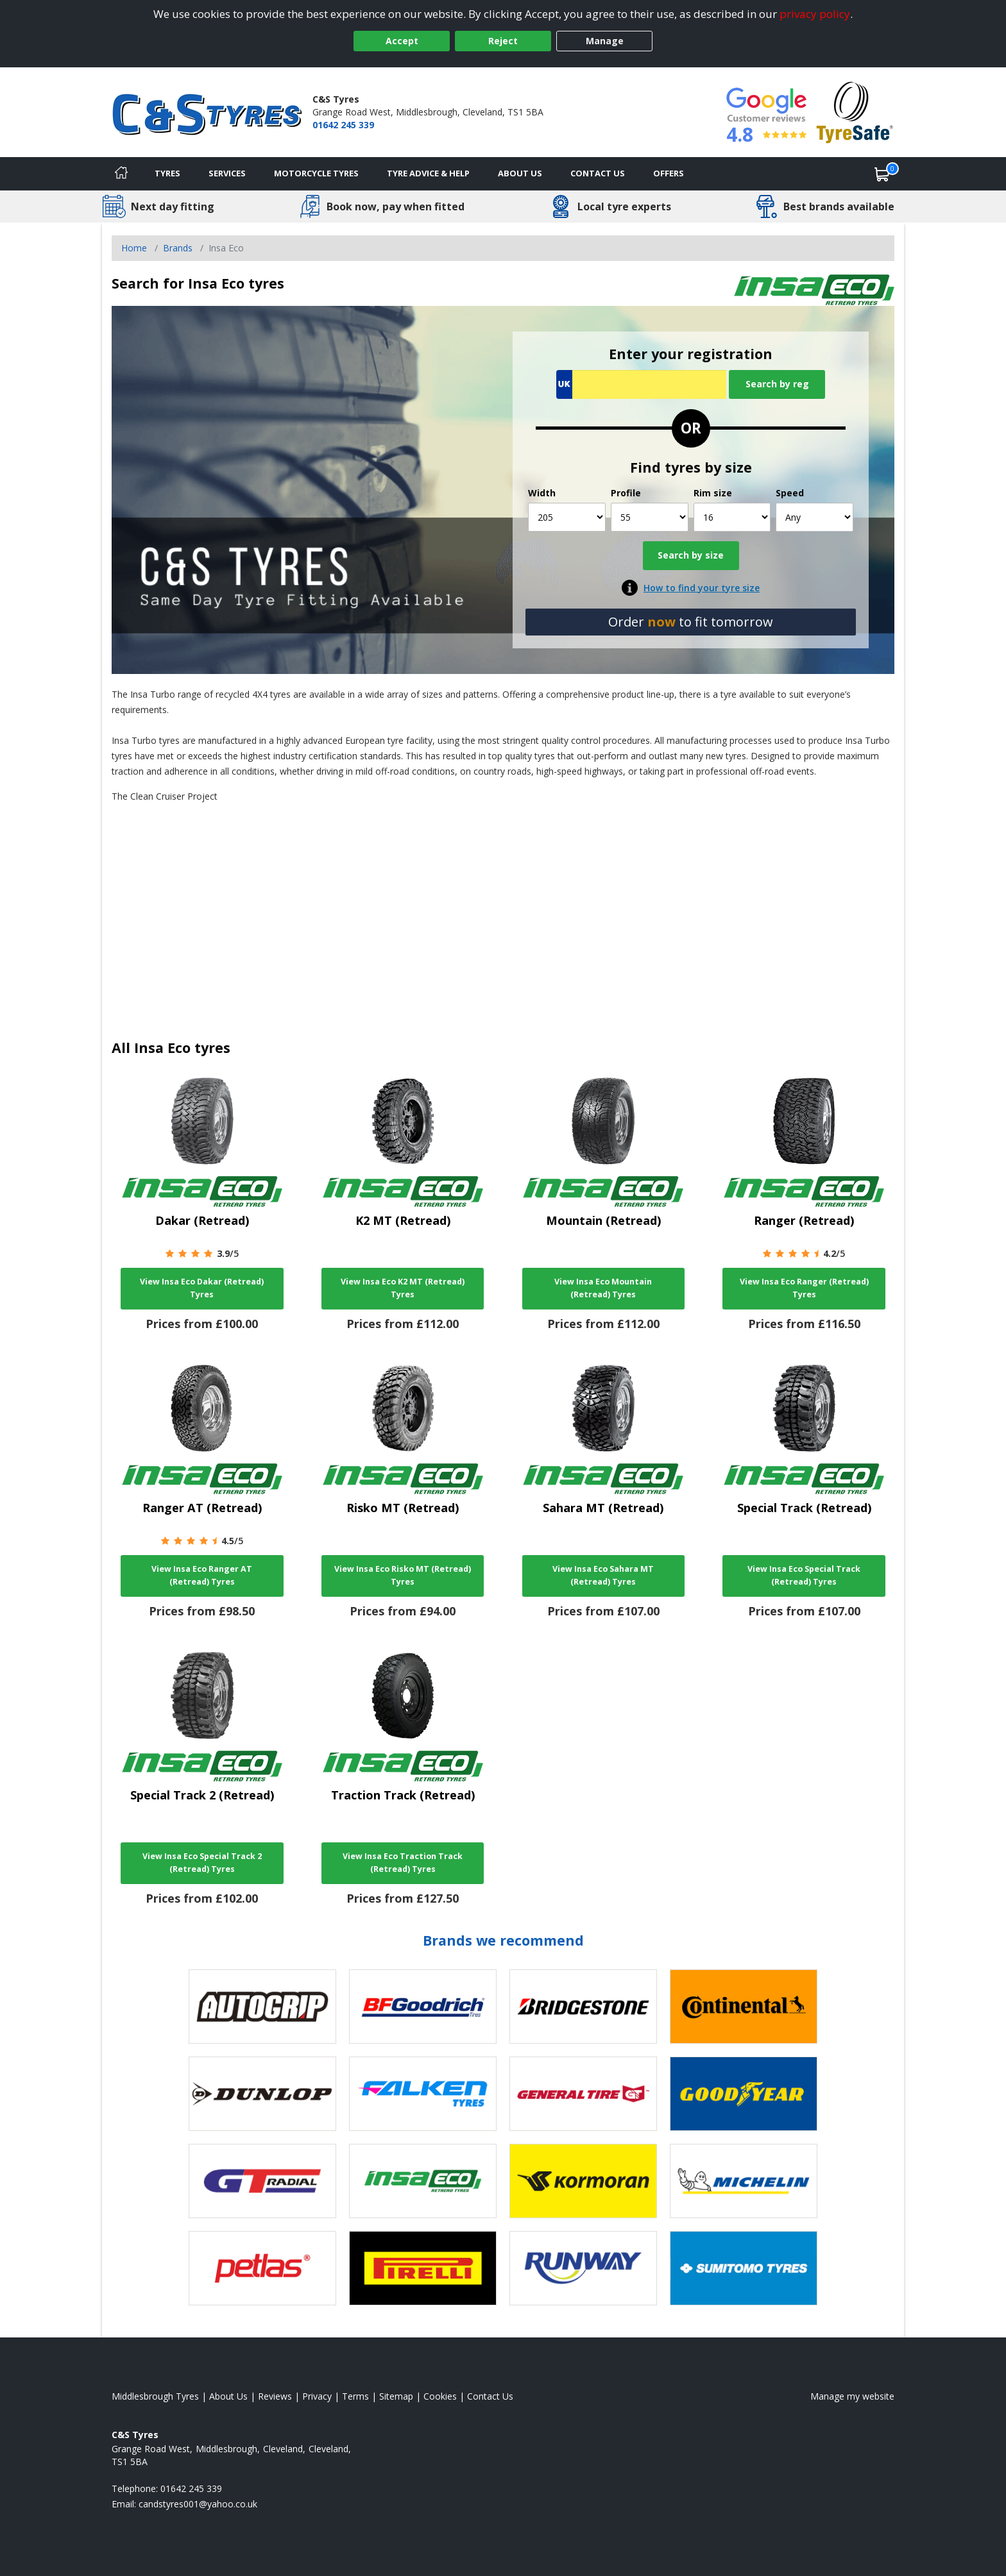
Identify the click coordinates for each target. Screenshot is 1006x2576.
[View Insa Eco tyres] (423, 2181)
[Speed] (814, 517)
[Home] (121, 173)
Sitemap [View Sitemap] (396, 2396)
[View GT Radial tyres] (262, 2181)
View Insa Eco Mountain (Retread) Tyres (603, 1288)
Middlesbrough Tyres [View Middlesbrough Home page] (155, 2396)
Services (227, 173)
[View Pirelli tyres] (423, 2268)
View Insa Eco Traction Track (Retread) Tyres (403, 1862)
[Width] (567, 517)
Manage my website (852, 2396)
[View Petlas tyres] (262, 2268)
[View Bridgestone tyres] (583, 2006)
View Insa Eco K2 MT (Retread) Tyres (403, 1288)
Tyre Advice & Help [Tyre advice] (428, 173)
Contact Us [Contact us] (597, 173)
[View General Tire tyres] (583, 2094)
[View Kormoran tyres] (583, 2181)
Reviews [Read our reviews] (275, 2396)
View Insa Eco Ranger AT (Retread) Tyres (201, 1575)
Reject (503, 41)
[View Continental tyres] (743, 2006)
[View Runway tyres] (583, 2268)
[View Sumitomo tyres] (743, 2268)
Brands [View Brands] (177, 248)
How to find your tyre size (702, 588)
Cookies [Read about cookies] (440, 2396)
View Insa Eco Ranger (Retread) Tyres (804, 1288)
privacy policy (815, 13)
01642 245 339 (343, 125)
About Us (520, 173)
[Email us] (198, 2504)
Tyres (167, 173)
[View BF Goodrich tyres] (423, 2006)
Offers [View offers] (668, 173)
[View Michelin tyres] (743, 2181)
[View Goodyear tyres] (743, 2094)
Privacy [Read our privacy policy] (317, 2396)
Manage (605, 41)
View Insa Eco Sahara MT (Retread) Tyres (603, 1575)
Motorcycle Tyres (316, 173)
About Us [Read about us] (228, 2396)
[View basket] (882, 173)
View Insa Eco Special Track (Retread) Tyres (803, 1575)
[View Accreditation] (854, 111)
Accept (402, 41)
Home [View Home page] (134, 248)
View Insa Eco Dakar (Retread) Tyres (202, 1288)
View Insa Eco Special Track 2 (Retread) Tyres (202, 1862)
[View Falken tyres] (423, 2094)
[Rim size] (732, 517)
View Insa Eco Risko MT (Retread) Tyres (402, 1575)
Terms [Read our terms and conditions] (355, 2396)
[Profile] (649, 517)
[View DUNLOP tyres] (262, 2094)
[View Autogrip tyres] (262, 2006)
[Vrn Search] (641, 384)
